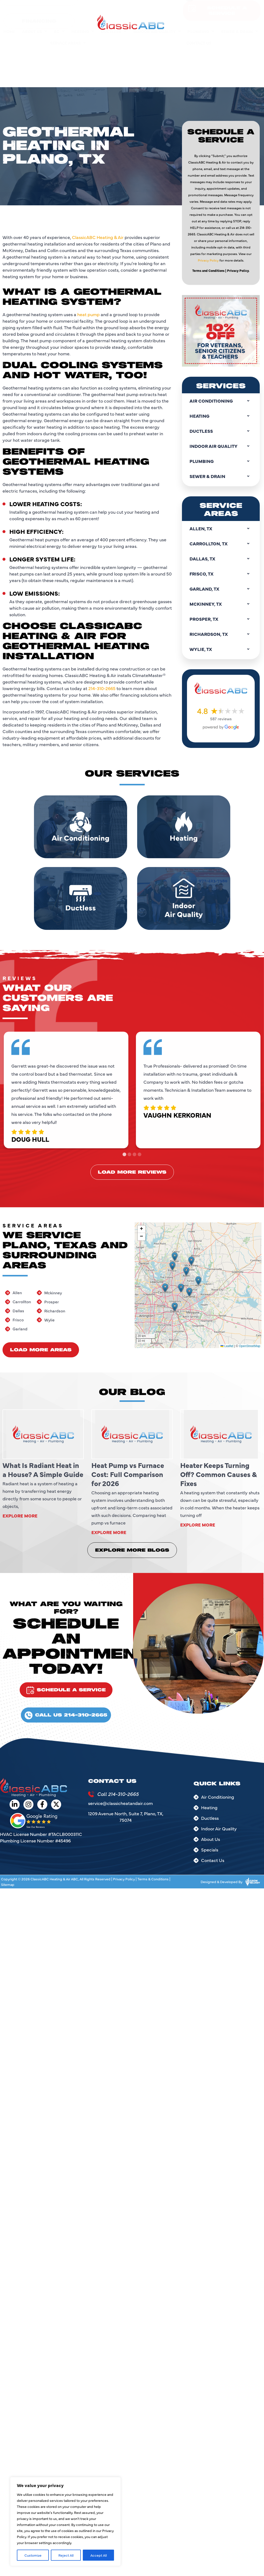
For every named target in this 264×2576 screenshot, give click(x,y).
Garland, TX (221, 588)
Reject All (65, 2555)
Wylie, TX (221, 649)
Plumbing (221, 461)
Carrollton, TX (221, 543)
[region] (65, 2521)
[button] (165, 1287)
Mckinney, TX (221, 603)
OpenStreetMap (249, 1346)
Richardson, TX (221, 634)
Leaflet (226, 1346)
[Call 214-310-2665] (91, 1794)
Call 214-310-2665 (118, 1793)
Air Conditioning (221, 400)
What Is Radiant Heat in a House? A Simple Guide (43, 1469)
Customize (33, 2555)
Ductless (221, 431)
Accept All (98, 2555)
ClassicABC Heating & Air (98, 237)
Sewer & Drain (221, 476)
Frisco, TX (221, 573)
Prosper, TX (221, 619)
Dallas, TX (221, 558)
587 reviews (221, 718)
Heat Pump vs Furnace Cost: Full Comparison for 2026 (127, 1474)
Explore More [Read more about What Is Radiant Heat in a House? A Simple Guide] (20, 1515)
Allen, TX (221, 528)
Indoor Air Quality (221, 446)
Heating (221, 415)
